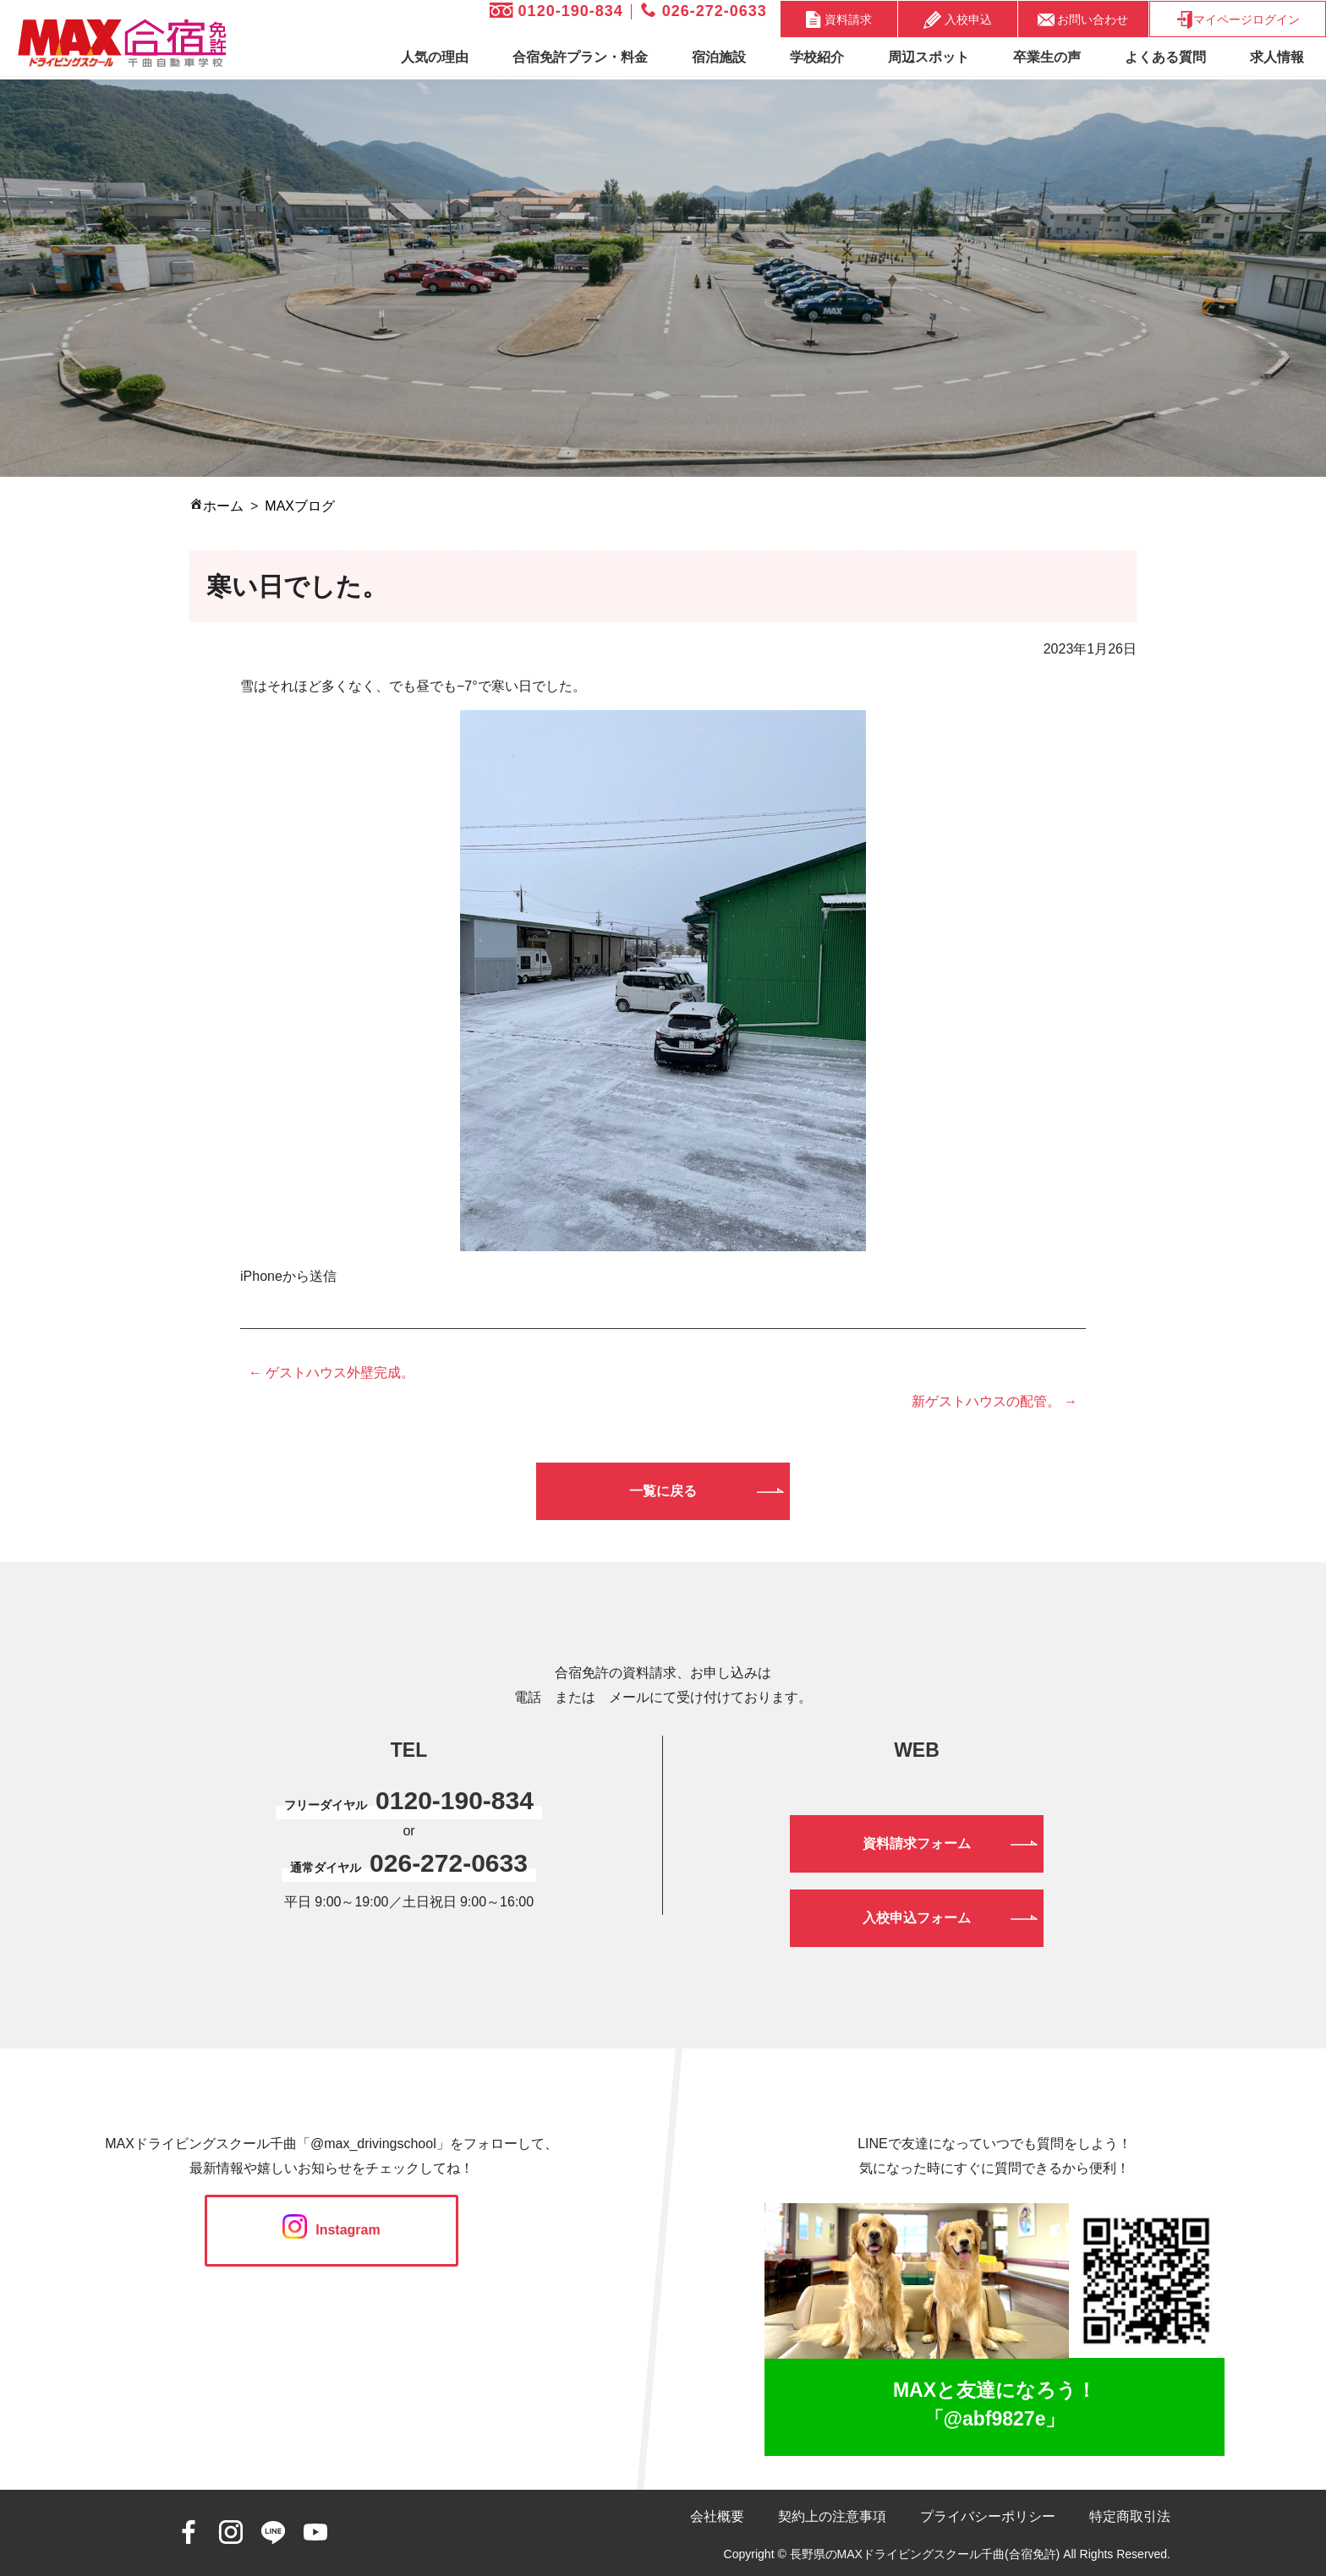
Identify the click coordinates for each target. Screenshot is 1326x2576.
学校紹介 (817, 57)
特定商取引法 (1129, 2516)
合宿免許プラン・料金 (580, 57)
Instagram (331, 2230)
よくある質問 (1165, 57)
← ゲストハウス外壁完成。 (331, 1372)
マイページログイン (1237, 20)
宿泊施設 (719, 57)
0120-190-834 (556, 11)
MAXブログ (300, 506)
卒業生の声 (1047, 57)
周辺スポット (928, 57)
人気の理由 (434, 57)
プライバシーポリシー (987, 2516)
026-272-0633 (704, 11)
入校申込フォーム (917, 1918)
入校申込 (957, 20)
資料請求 (839, 19)
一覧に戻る (663, 1491)
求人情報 (1277, 57)
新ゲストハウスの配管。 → (994, 1401)
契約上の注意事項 (832, 2516)
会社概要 (717, 2516)
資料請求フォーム (917, 1843)
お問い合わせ (1083, 19)
